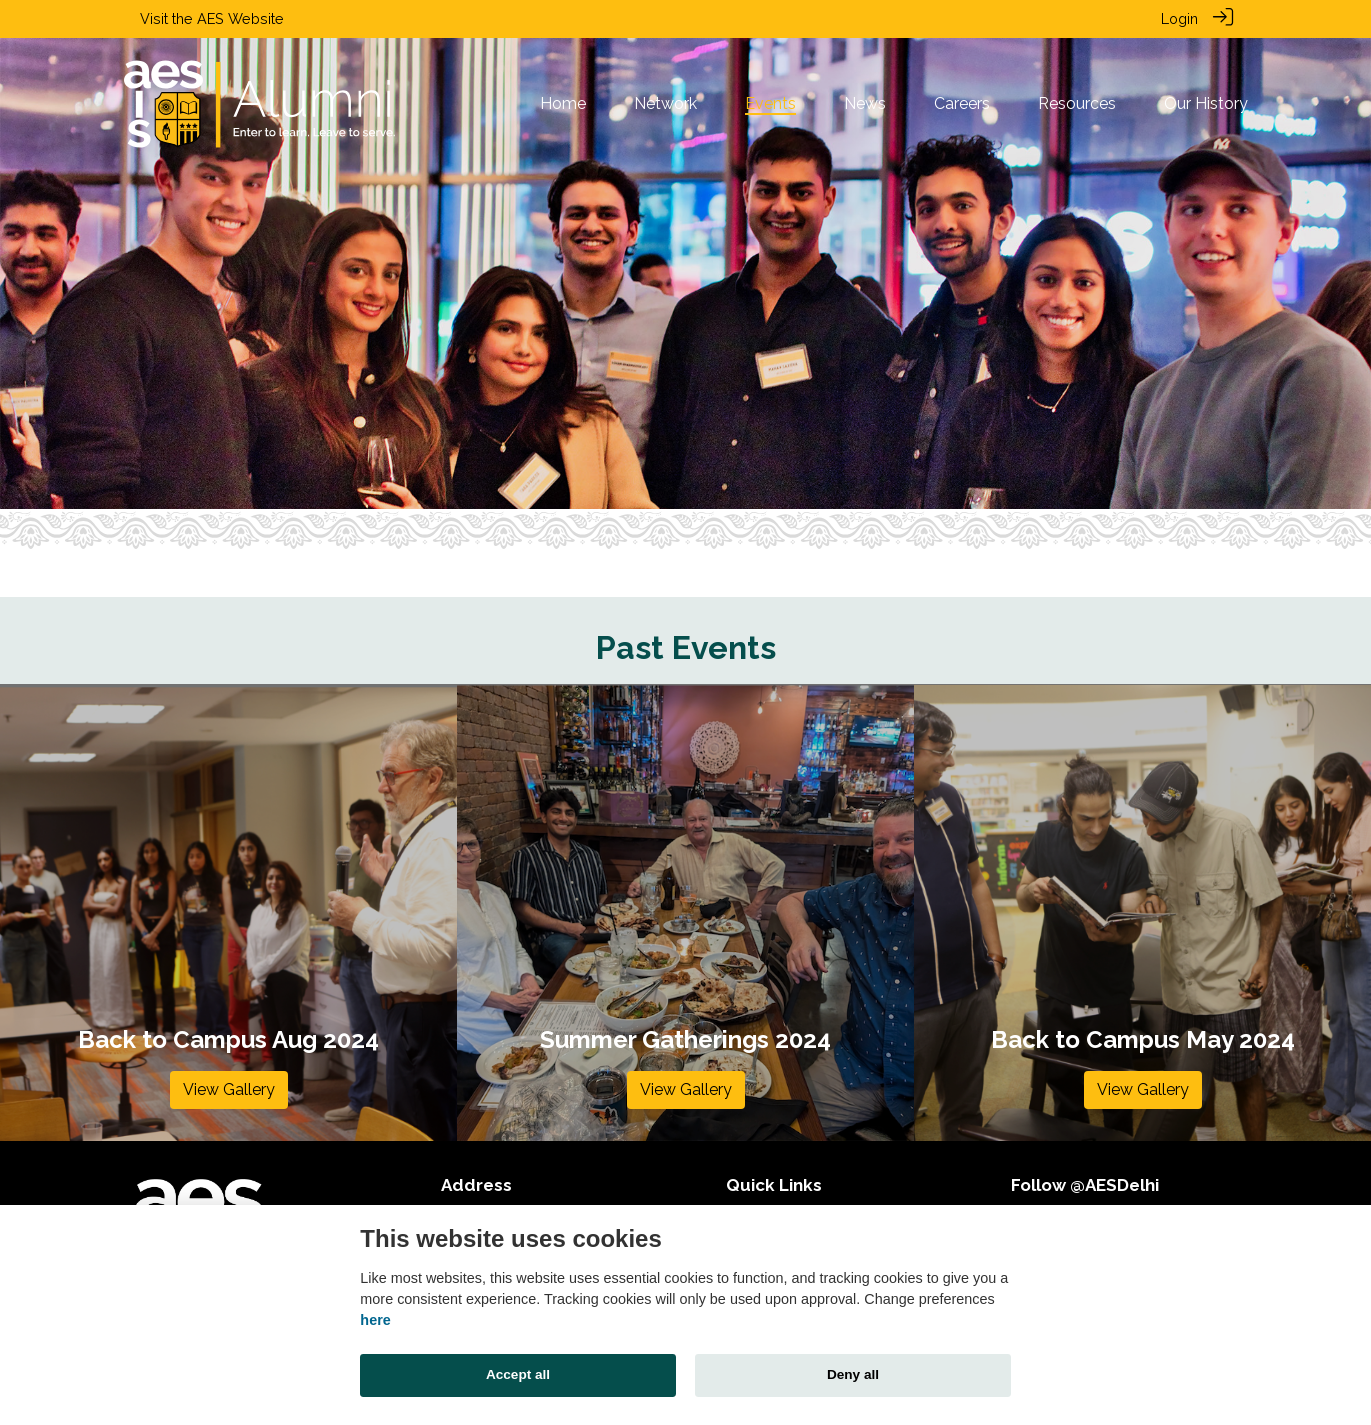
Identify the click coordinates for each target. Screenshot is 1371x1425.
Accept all (518, 1374)
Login (1179, 18)
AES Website (240, 18)
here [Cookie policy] (375, 1320)
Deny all (853, 1374)
